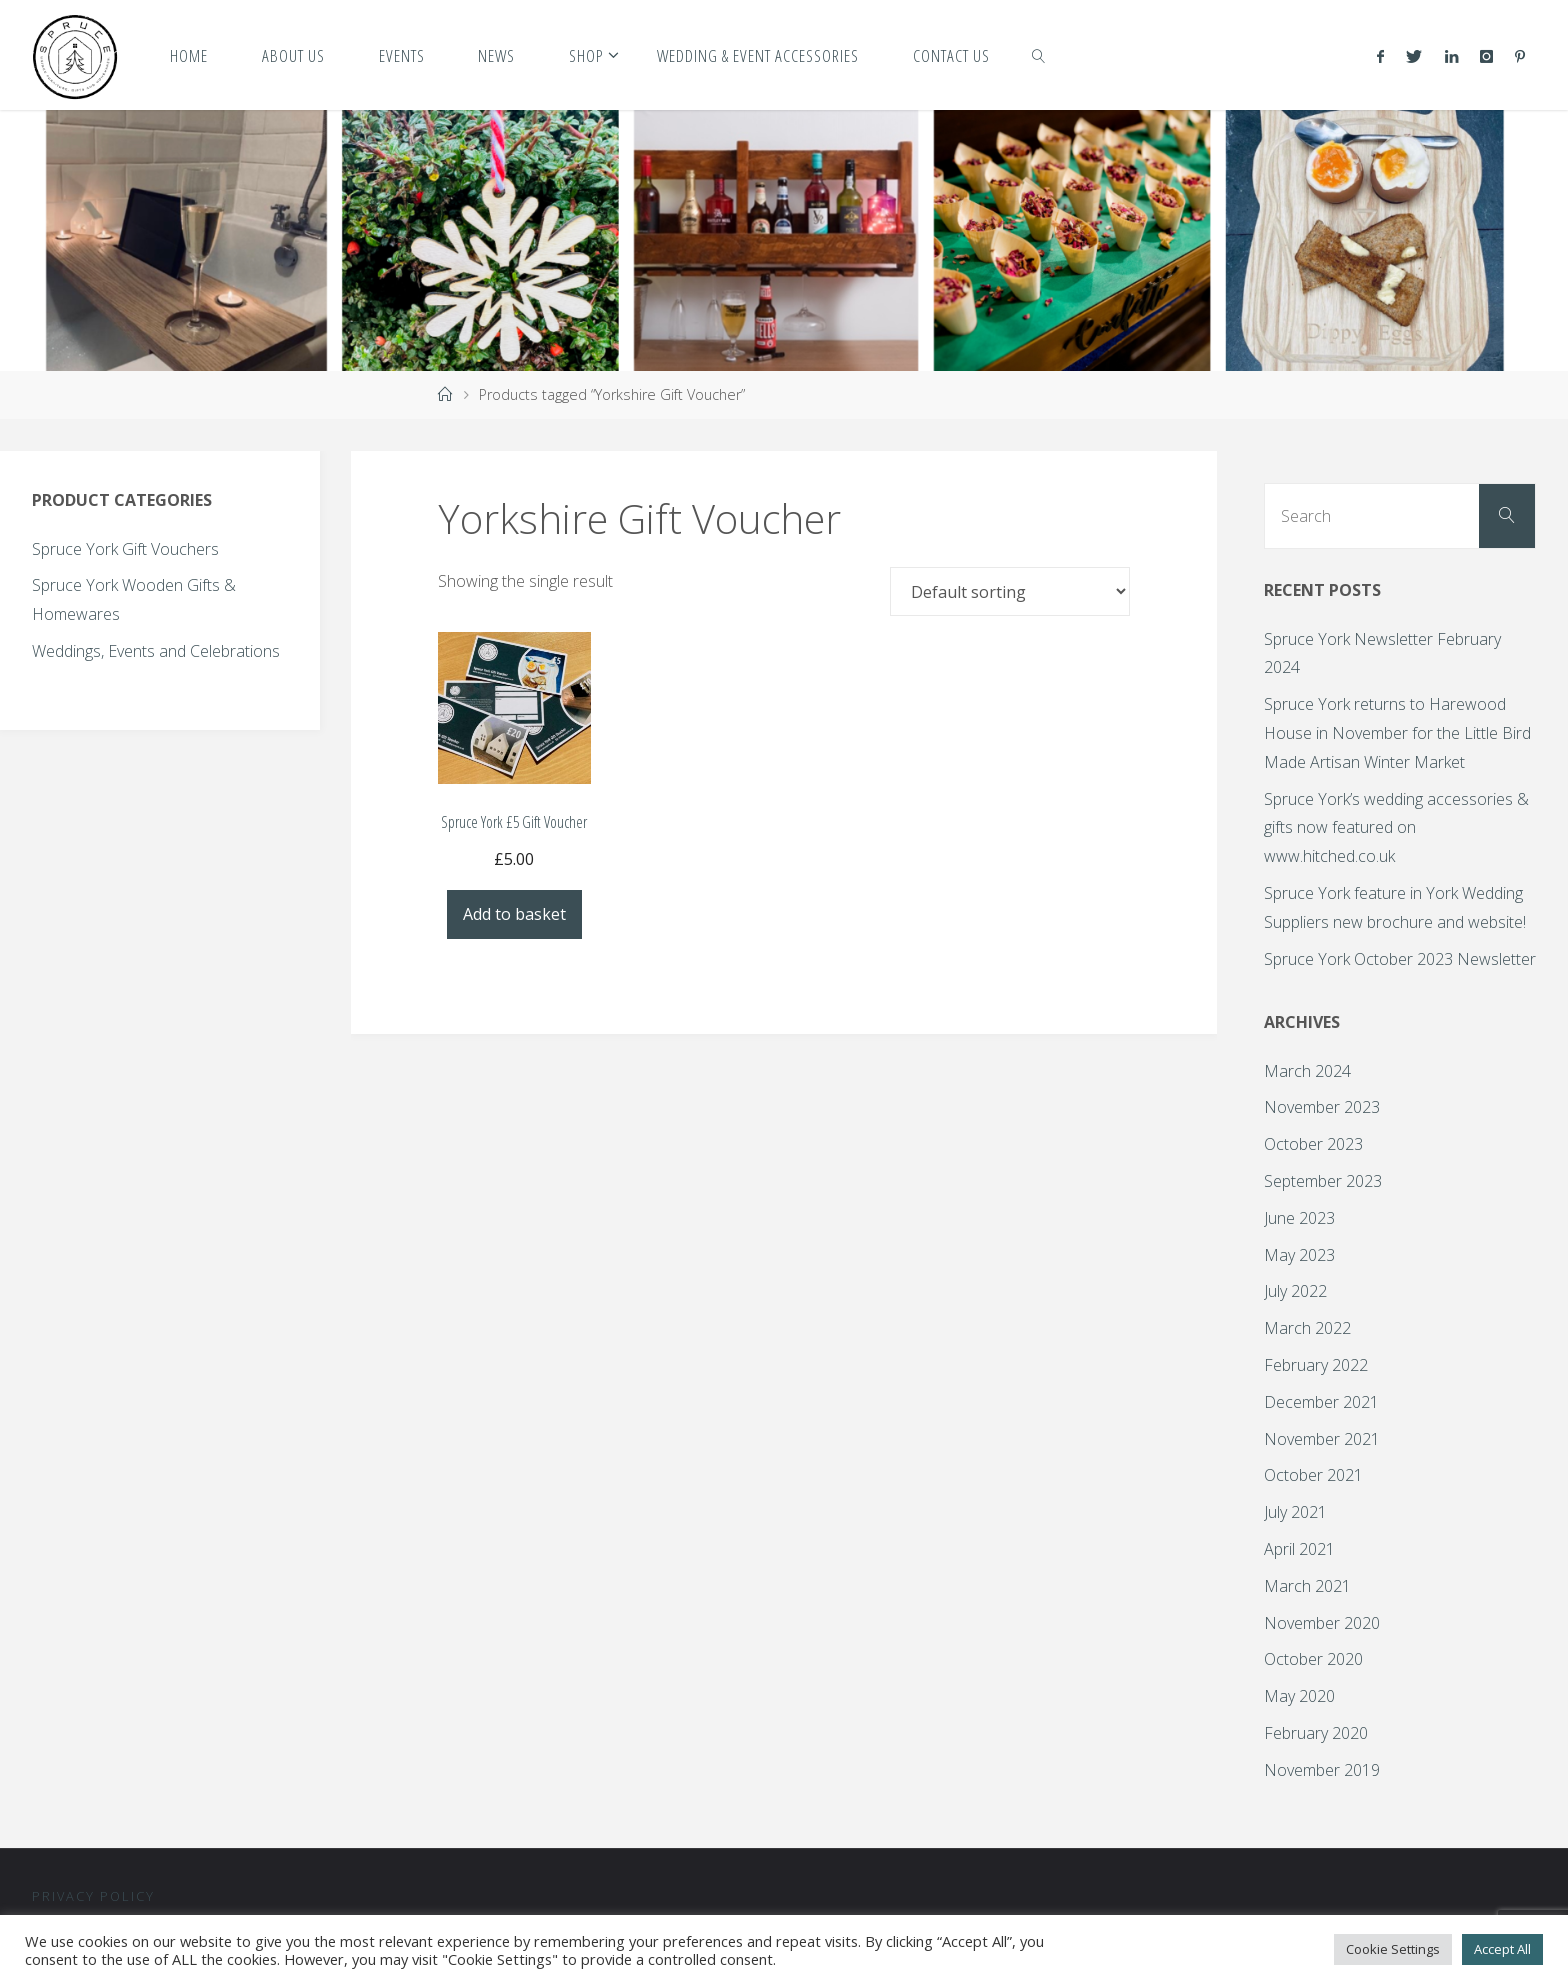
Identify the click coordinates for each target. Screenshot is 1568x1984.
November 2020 (1322, 1623)
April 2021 (1299, 1549)
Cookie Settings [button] (1393, 1949)
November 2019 (1322, 1770)
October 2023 (1313, 1144)
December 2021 (1321, 1402)
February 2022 (1316, 1365)
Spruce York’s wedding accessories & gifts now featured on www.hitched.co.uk (1396, 828)
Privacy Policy (93, 1896)
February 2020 (1316, 1733)
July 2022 (1295, 1291)
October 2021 (1313, 1475)
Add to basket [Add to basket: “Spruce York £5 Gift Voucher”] (514, 914)
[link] (1039, 55)
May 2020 (1299, 1696)
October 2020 (1313, 1659)
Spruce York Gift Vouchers (125, 549)
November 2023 (1322, 1107)
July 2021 (1295, 1512)
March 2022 (1307, 1328)
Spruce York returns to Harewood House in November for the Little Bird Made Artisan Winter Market (1397, 733)
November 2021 (1322, 1439)
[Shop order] (1010, 591)
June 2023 (1299, 1218)
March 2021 (1307, 1586)
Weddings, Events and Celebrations (156, 651)
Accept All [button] (1502, 1949)
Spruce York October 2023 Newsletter (1400, 959)
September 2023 (1323, 1181)
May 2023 (1299, 1255)
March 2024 (1307, 1071)
